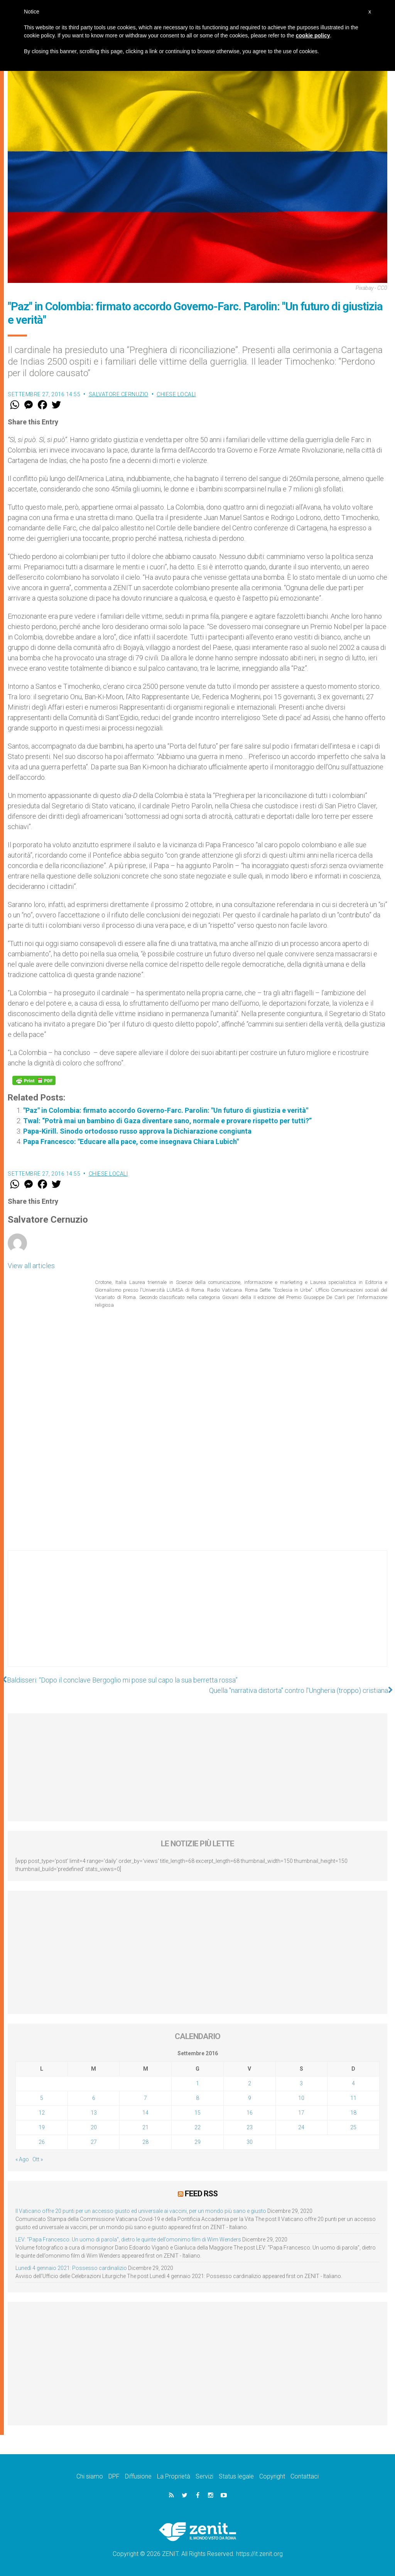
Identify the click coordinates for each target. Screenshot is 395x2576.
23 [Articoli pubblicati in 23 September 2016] (249, 2127)
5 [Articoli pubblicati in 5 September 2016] (41, 2098)
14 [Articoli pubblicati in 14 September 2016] (145, 2113)
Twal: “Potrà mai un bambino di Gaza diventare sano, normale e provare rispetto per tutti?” (167, 1121)
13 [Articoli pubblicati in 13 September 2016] (94, 2113)
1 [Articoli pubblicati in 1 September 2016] (197, 2083)
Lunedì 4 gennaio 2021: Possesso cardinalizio (71, 2268)
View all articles (31, 1266)
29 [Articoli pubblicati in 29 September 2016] (197, 2142)
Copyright (272, 2476)
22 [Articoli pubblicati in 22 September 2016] (197, 2127)
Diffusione (138, 2476)
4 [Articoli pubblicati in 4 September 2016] (353, 2083)
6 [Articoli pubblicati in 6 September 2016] (93, 2098)
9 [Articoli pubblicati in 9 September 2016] (249, 2098)
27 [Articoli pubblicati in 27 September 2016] (94, 2142)
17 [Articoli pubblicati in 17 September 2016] (301, 2113)
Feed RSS (201, 2193)
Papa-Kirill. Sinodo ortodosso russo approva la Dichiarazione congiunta (137, 1131)
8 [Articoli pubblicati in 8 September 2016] (197, 2098)
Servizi (204, 2476)
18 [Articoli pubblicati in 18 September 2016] (353, 2113)
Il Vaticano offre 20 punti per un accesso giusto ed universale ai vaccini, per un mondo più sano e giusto (140, 2211)
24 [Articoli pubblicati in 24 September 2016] (301, 2127)
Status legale (236, 2476)
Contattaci (304, 2476)
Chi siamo (89, 2476)
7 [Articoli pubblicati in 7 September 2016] (145, 2098)
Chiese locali (176, 394)
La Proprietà (173, 2476)
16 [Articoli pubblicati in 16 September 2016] (249, 2113)
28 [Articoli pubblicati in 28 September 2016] (145, 2142)
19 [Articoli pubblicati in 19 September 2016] (42, 2127)
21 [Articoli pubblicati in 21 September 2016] (145, 2127)
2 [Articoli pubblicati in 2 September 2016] (249, 2083)
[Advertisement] (197, 1616)
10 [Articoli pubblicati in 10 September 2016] (301, 2098)
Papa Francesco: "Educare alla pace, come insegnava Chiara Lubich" (131, 1141)
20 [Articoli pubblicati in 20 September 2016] (94, 2127)
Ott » (37, 2159)
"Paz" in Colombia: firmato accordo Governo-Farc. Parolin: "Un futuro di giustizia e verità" (165, 1110)
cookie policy (313, 35)
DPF (114, 2476)
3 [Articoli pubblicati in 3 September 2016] (301, 2083)
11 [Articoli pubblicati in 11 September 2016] (353, 2098)
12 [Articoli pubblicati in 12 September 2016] (42, 2113)
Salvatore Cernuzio (119, 394)
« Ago (22, 2159)
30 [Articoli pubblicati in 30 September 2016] (249, 2142)
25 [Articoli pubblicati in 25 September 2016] (353, 2127)
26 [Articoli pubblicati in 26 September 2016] (42, 2142)
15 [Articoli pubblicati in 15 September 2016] (197, 2113)
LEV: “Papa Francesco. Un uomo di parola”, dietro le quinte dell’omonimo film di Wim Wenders (128, 2239)
